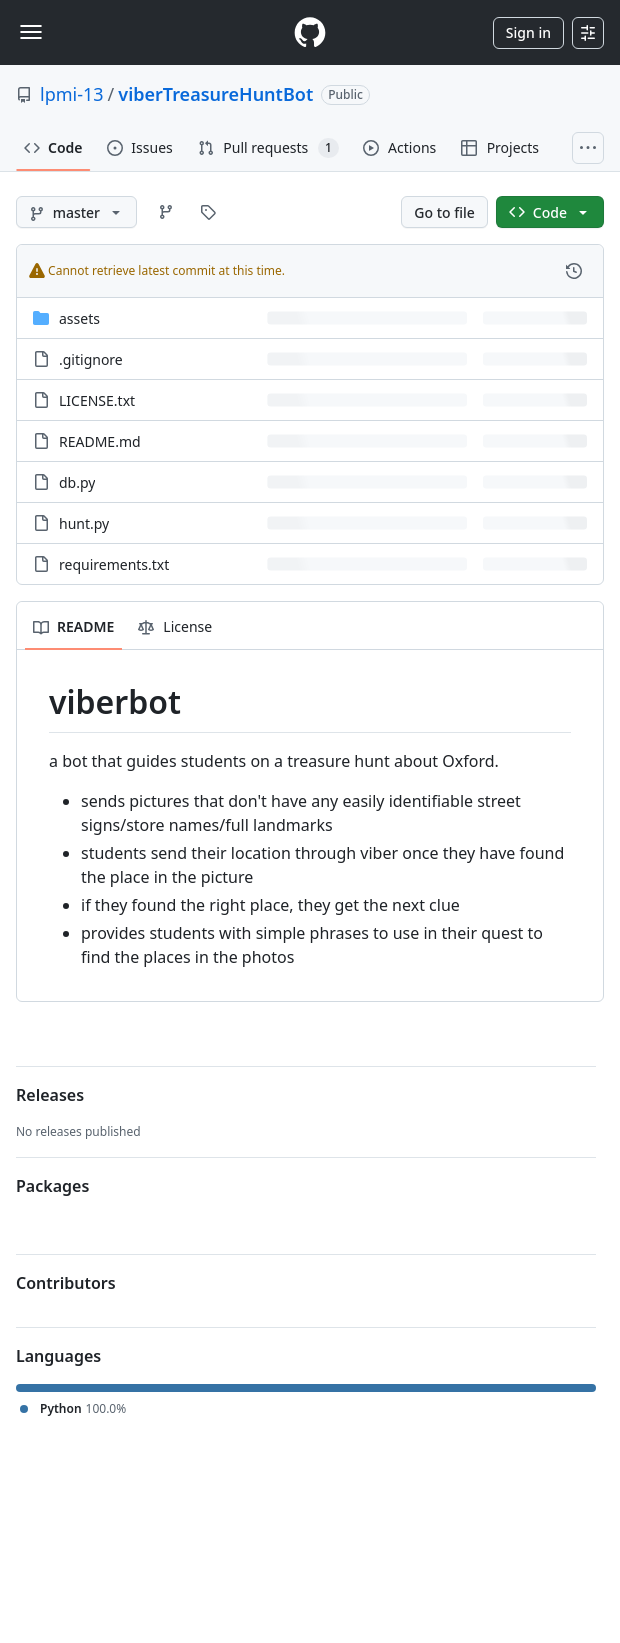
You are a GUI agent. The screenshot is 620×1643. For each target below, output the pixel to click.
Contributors (66, 1283)
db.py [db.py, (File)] (77, 482)
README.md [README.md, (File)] (100, 441)
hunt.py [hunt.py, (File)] (84, 523)
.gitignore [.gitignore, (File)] (91, 359)
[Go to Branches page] (166, 212)
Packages (52, 1186)
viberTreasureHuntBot (215, 94)
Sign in (528, 32)
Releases (50, 1095)
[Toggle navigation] (31, 32)
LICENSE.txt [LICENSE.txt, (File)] (97, 400)
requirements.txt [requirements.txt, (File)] (114, 564)
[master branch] (76, 212)
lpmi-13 (72, 94)
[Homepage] (310, 32)
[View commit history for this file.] (574, 271)
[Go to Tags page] (208, 212)
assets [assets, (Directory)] (79, 318)
